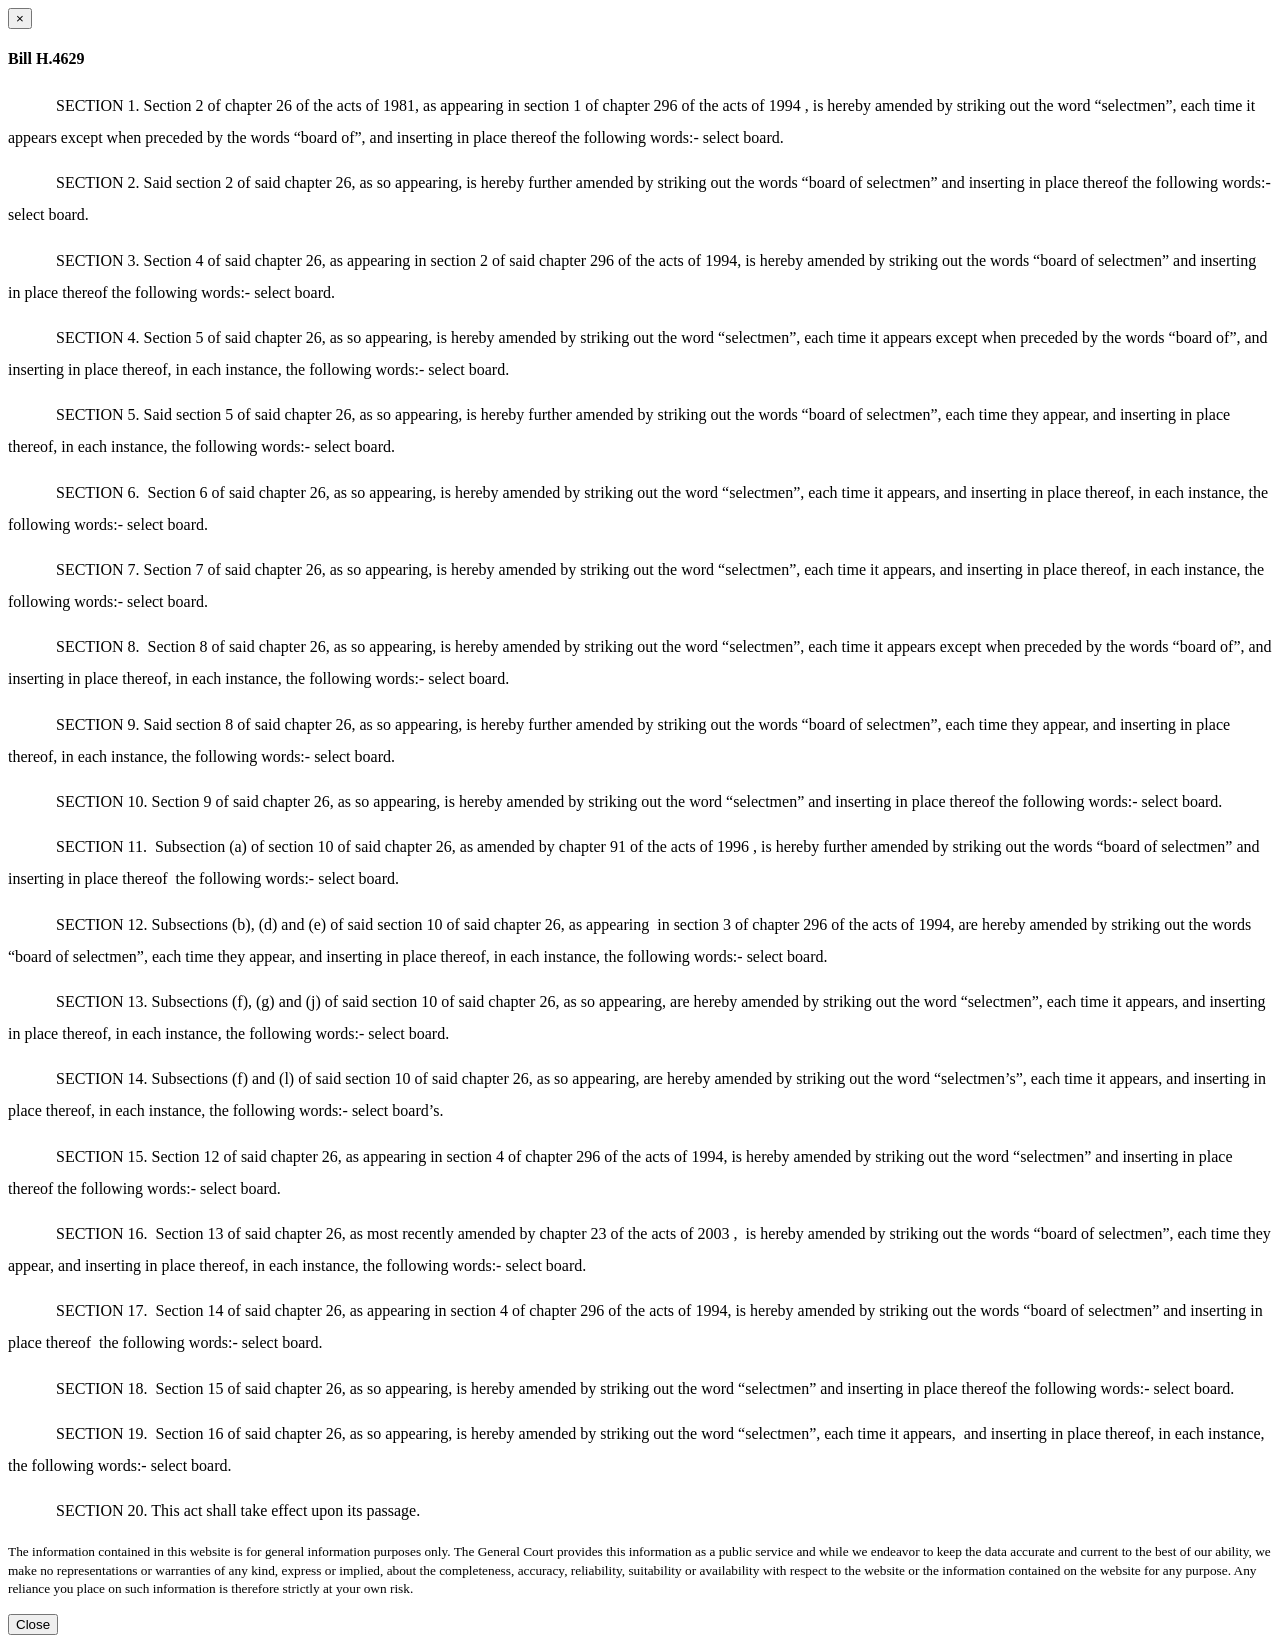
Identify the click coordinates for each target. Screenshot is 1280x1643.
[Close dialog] (20, 18)
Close (33, 1624)
